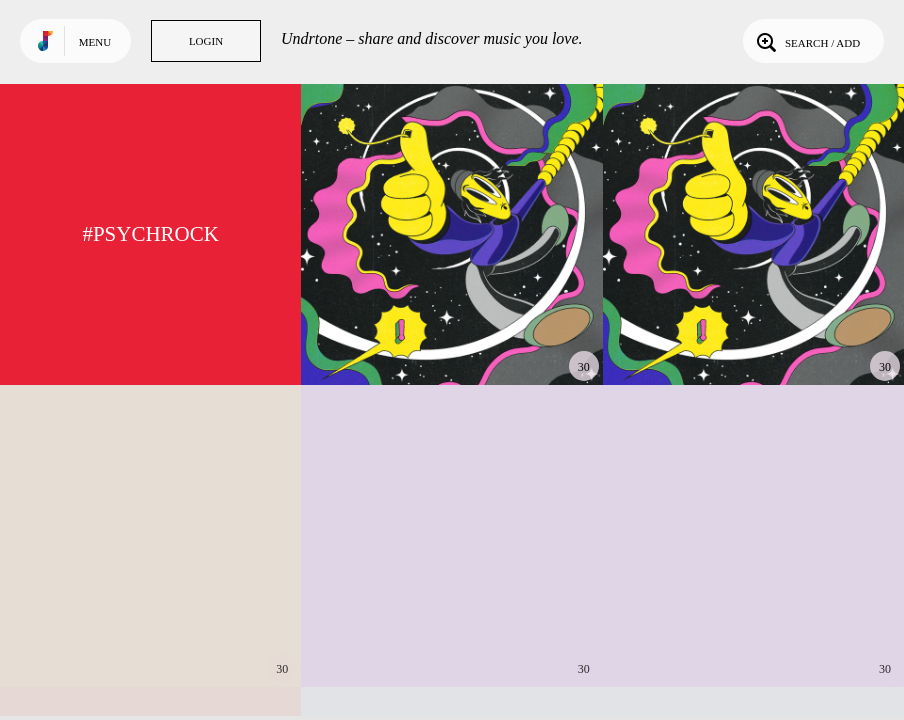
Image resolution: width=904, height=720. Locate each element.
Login (206, 41)
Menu (95, 42)
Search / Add (806, 41)
